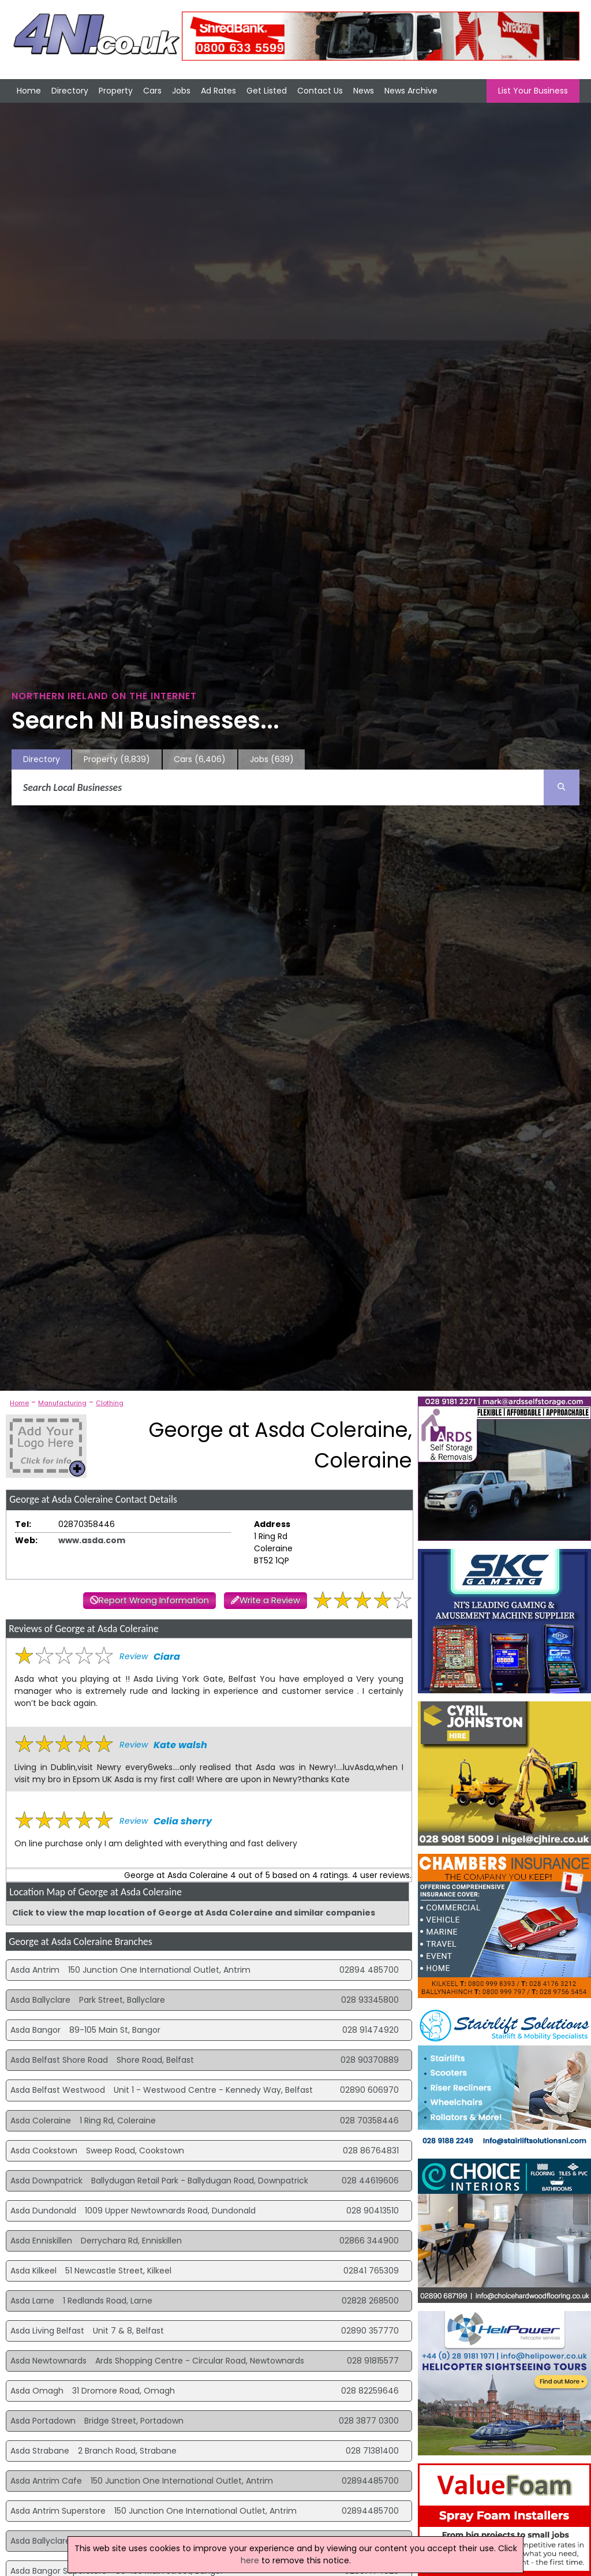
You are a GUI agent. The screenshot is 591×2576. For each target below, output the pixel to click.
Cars (152, 90)
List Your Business (533, 90)
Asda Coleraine (40, 2120)
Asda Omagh (36, 2390)
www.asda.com (91, 1540)
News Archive (410, 90)
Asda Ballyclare (40, 2000)
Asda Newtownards (48, 2360)
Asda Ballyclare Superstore (63, 2541)
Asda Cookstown (43, 2150)
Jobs (181, 90)
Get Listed (266, 90)
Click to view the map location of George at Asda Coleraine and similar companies (193, 1912)
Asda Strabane (39, 2450)
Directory (69, 90)
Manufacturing (62, 1403)
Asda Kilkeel (33, 2270)
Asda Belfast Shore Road (59, 2060)
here (250, 2560)
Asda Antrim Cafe (46, 2481)
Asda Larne (32, 2300)
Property (116, 90)
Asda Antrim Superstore (58, 2511)
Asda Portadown (43, 2420)
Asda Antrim (34, 1970)
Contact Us (320, 90)
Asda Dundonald (43, 2210)
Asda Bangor (35, 2030)
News (363, 90)
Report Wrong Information (154, 1600)
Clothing (110, 1403)
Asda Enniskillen (41, 2240)
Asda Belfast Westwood (57, 2090)
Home (29, 90)
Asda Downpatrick (46, 2180)
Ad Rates (218, 90)
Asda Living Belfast (47, 2330)
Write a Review (270, 1600)
